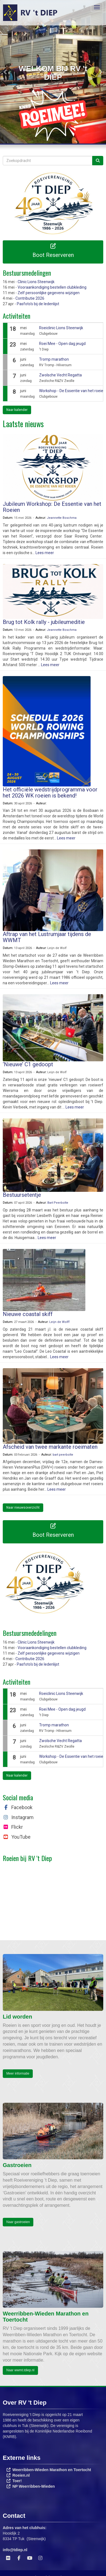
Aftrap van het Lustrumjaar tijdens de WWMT (47, 937)
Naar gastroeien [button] (18, 2222)
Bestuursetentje (22, 1195)
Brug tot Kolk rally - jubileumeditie (44, 622)
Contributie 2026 (29, 298)
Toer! (17, 2481)
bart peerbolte (63, 1454)
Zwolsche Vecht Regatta (60, 375)
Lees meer (45, 553)
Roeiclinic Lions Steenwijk (61, 328)
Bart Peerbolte (57, 1203)
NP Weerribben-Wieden (33, 2486)
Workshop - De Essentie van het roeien (72, 391)
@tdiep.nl (15, 2550)
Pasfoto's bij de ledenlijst (38, 304)
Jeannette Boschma (62, 518)
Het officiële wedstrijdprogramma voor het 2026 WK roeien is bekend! (50, 792)
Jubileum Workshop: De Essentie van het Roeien (52, 507)
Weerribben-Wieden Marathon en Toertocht (51, 2470)
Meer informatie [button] (17, 2073)
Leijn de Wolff (59, 1322)
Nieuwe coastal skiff (28, 1314)
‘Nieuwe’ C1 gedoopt (28, 1064)
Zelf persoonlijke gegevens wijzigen (49, 293)
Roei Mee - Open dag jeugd (62, 343)
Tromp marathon (54, 359)
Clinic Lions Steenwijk (36, 282)
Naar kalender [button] (17, 410)
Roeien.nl (21, 2475)
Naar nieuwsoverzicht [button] (23, 1507)
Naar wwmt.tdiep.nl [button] (20, 2370)
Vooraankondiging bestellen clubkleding (52, 287)
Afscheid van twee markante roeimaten (50, 1446)
